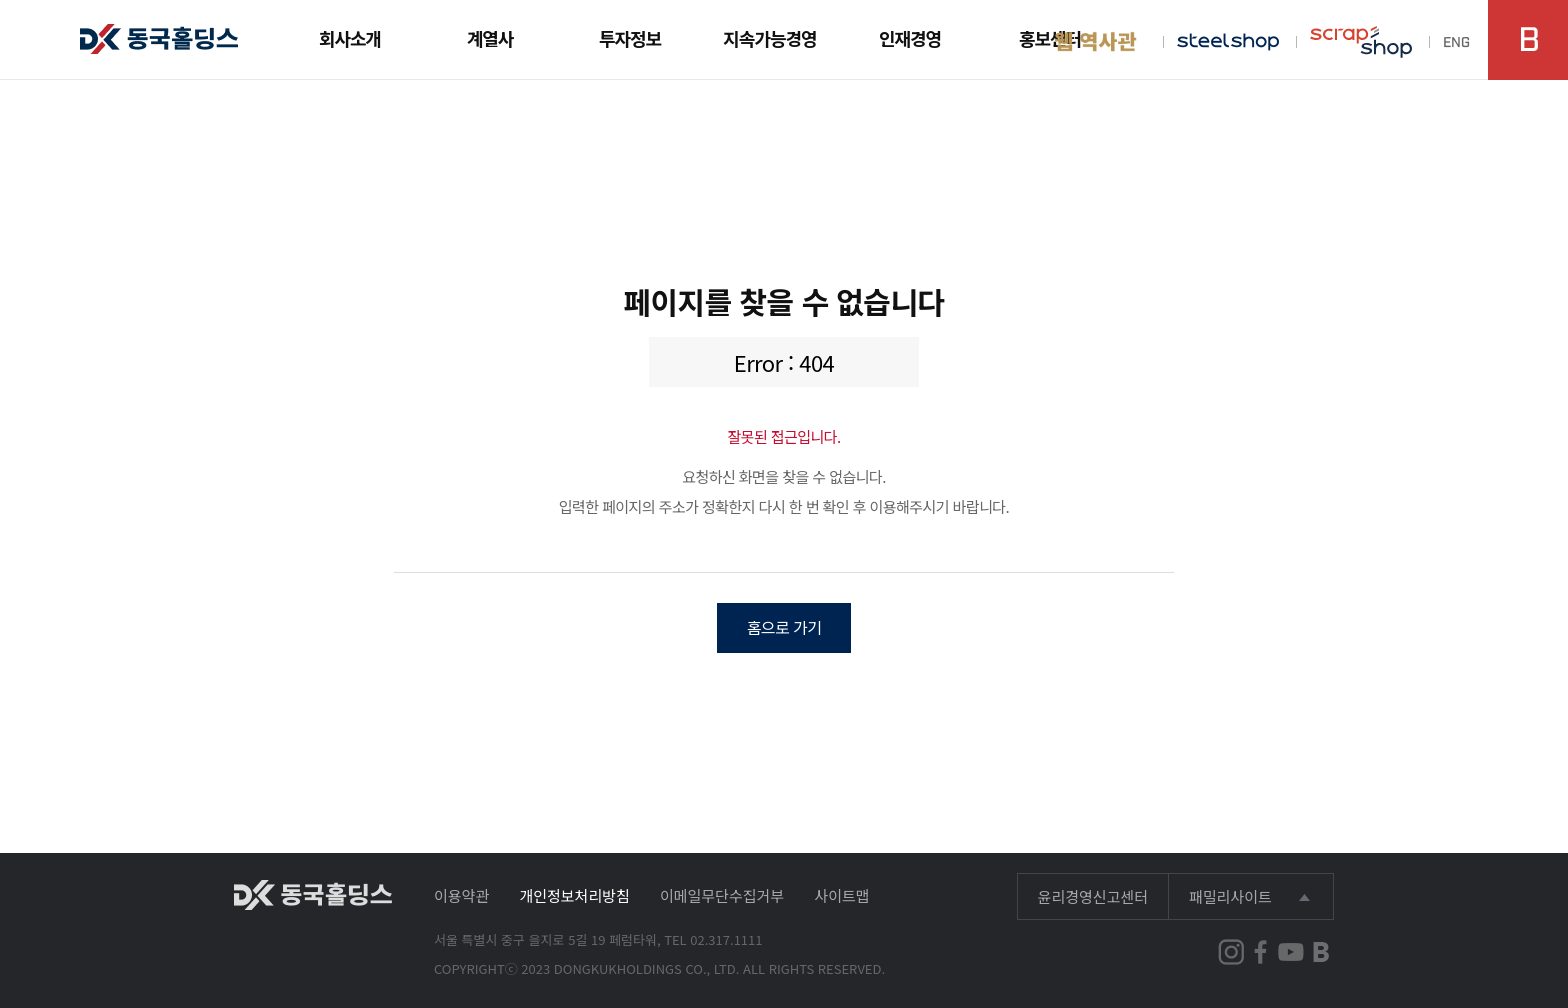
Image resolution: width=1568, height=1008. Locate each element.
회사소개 (350, 38)
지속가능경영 (769, 38)
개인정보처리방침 (574, 895)
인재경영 (910, 38)
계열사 (490, 38)
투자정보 (630, 38)
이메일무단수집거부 (722, 895)
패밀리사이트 (1230, 896)
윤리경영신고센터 (1093, 896)
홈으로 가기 (784, 627)
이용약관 (461, 895)
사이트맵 (841, 895)
